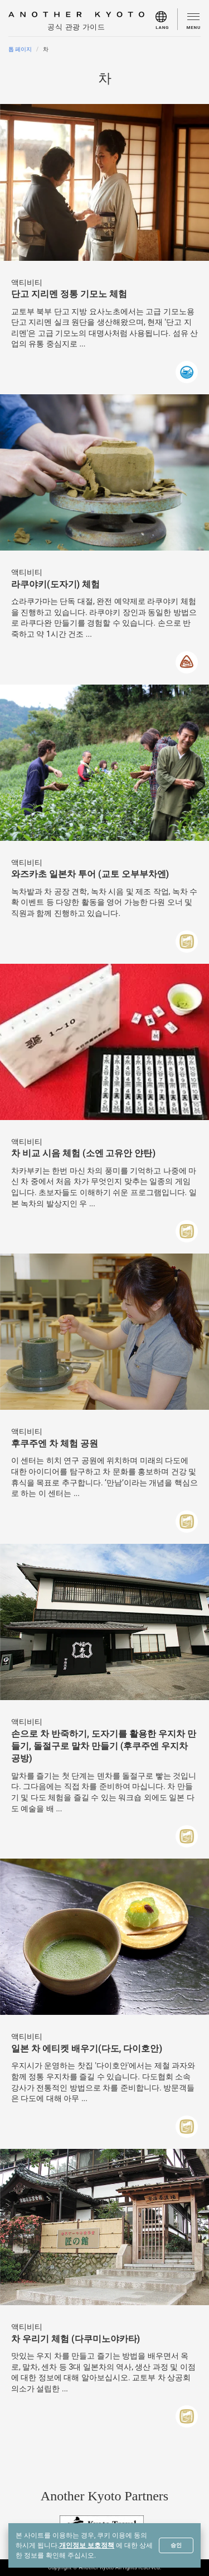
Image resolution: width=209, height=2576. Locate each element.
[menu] (166, 19)
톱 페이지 (20, 49)
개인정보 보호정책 (86, 2545)
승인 (176, 2545)
